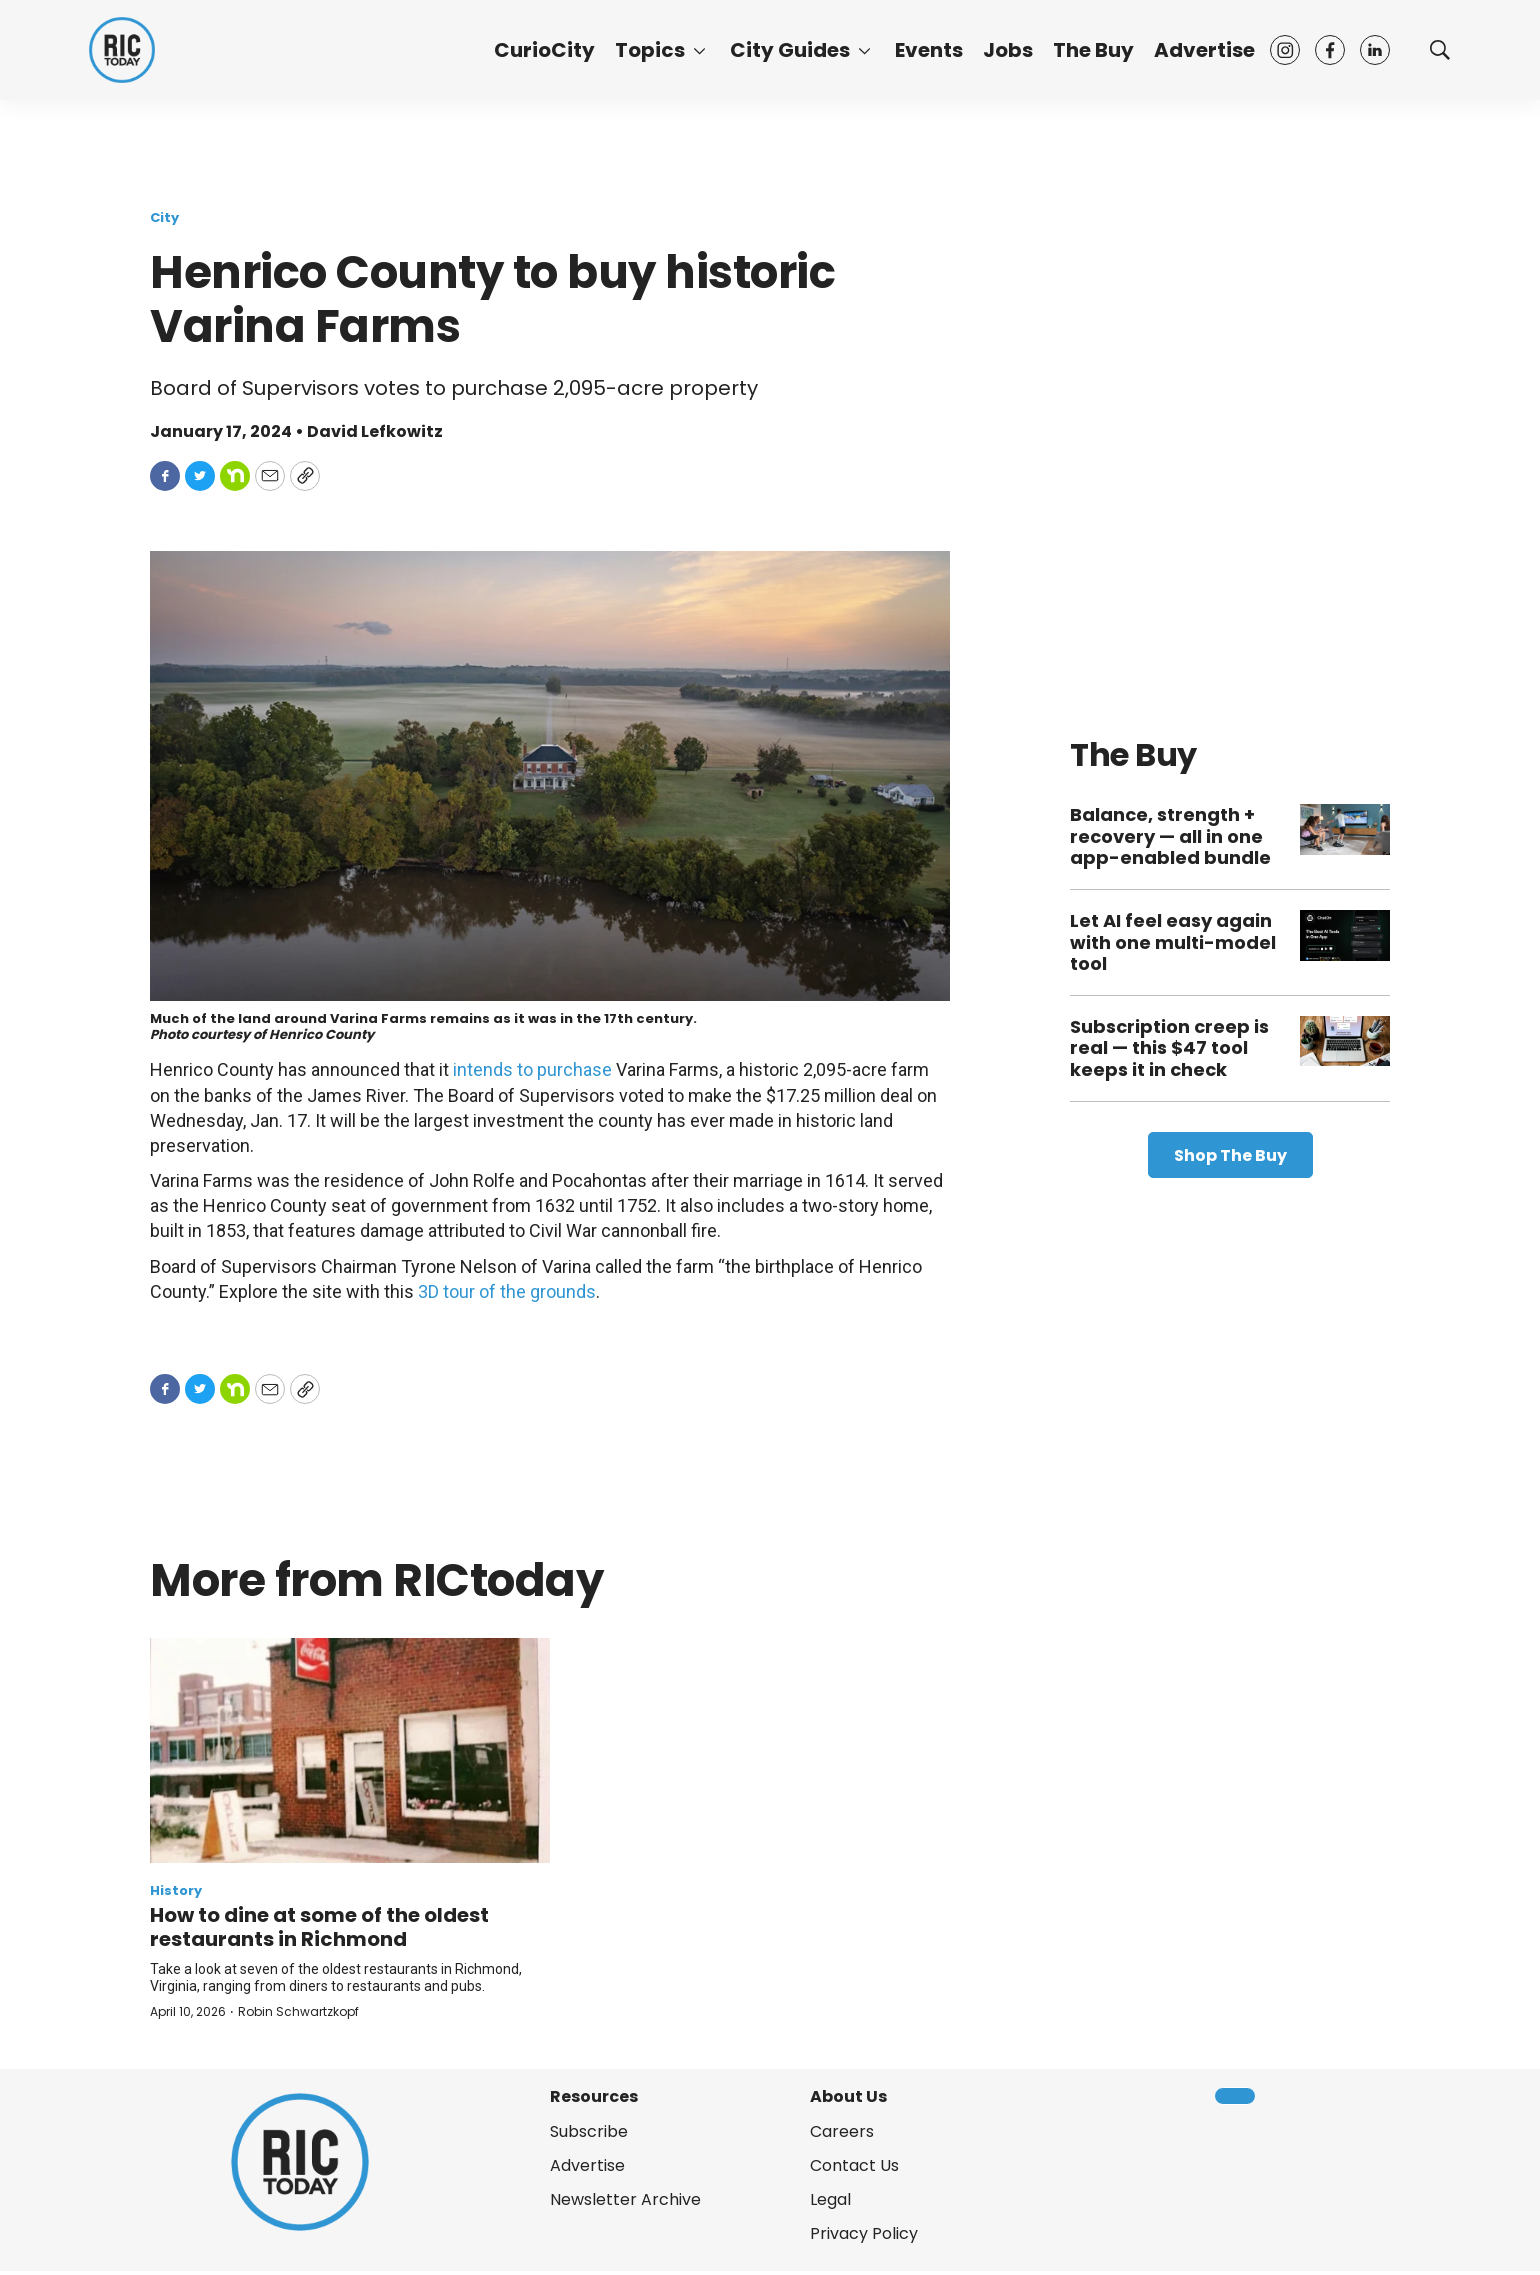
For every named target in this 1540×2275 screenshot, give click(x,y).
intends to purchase (532, 1069)
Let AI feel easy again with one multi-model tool (1173, 942)
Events (929, 50)
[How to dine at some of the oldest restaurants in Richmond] (350, 1750)
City (164, 217)
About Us (848, 2096)
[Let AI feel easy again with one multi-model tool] (1345, 935)
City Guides (790, 50)
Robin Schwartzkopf (298, 2011)
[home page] (122, 50)
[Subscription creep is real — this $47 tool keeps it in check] (1345, 1041)
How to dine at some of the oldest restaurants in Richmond (319, 1927)
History (176, 1890)
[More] (699, 50)
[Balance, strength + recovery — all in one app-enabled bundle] (1345, 829)
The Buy (1093, 50)
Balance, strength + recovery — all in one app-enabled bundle (1170, 836)
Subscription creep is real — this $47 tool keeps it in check (1169, 1048)
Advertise (1204, 50)
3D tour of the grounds (507, 1291)
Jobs (1008, 50)
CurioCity (544, 50)
